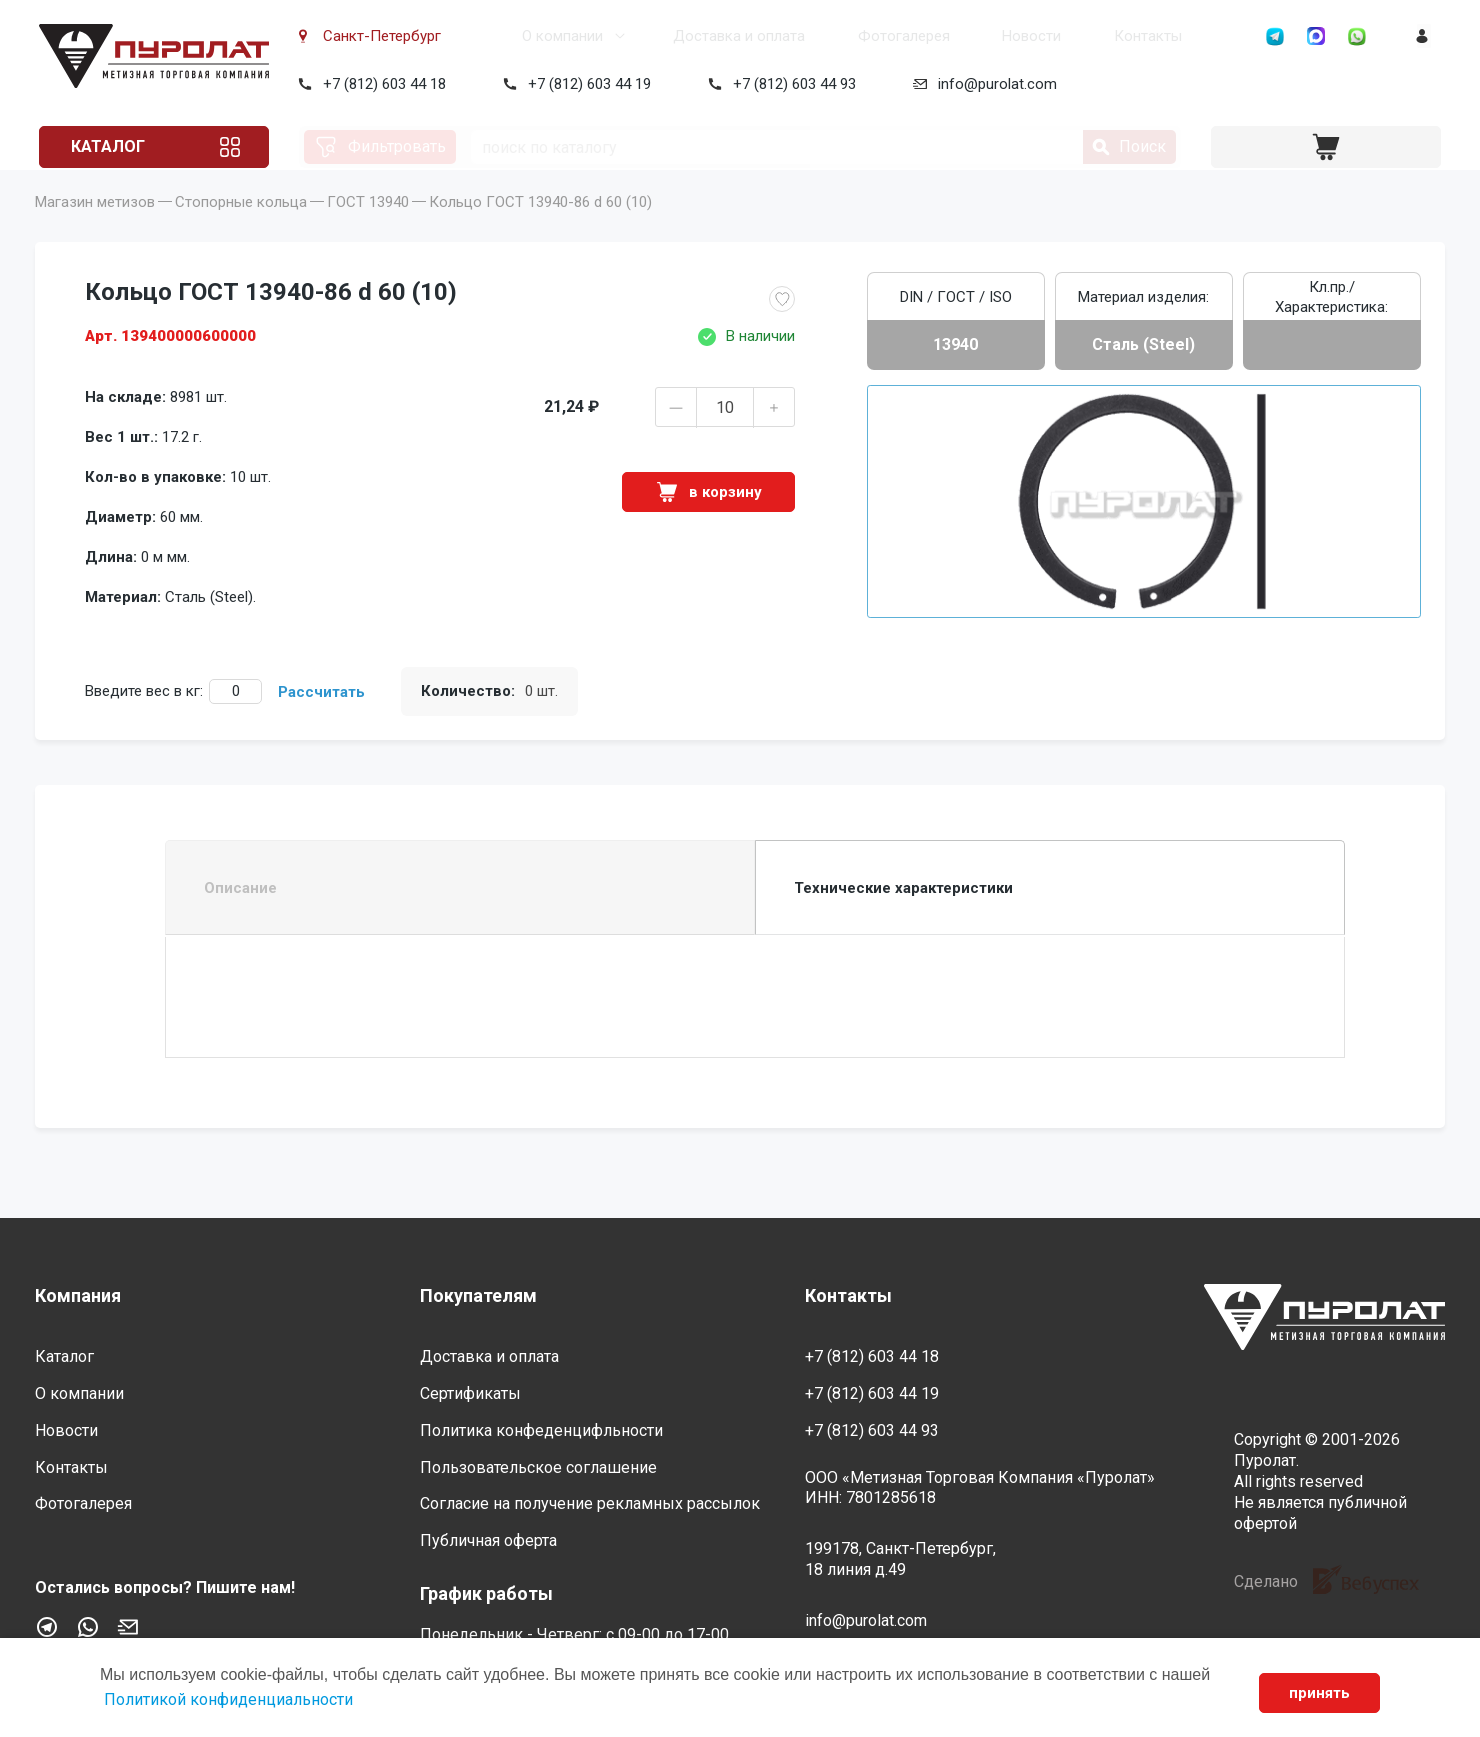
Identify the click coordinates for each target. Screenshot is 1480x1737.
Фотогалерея (834, 36)
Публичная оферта (488, 1540)
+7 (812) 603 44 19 (585, 84)
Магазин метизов (95, 230)
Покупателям (478, 1295)
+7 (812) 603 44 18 (380, 84)
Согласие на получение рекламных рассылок (590, 1504)
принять (1318, 1693)
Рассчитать (321, 720)
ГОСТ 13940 (368, 230)
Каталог (113, 146)
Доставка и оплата (674, 36)
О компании (502, 36)
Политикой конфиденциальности (228, 1699)
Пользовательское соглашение (538, 1467)
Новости (956, 36)
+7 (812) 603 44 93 (790, 84)
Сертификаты (470, 1393)
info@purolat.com (993, 84)
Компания (78, 1295)
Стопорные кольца (241, 230)
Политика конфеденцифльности (541, 1430)
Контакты (1067, 36)
